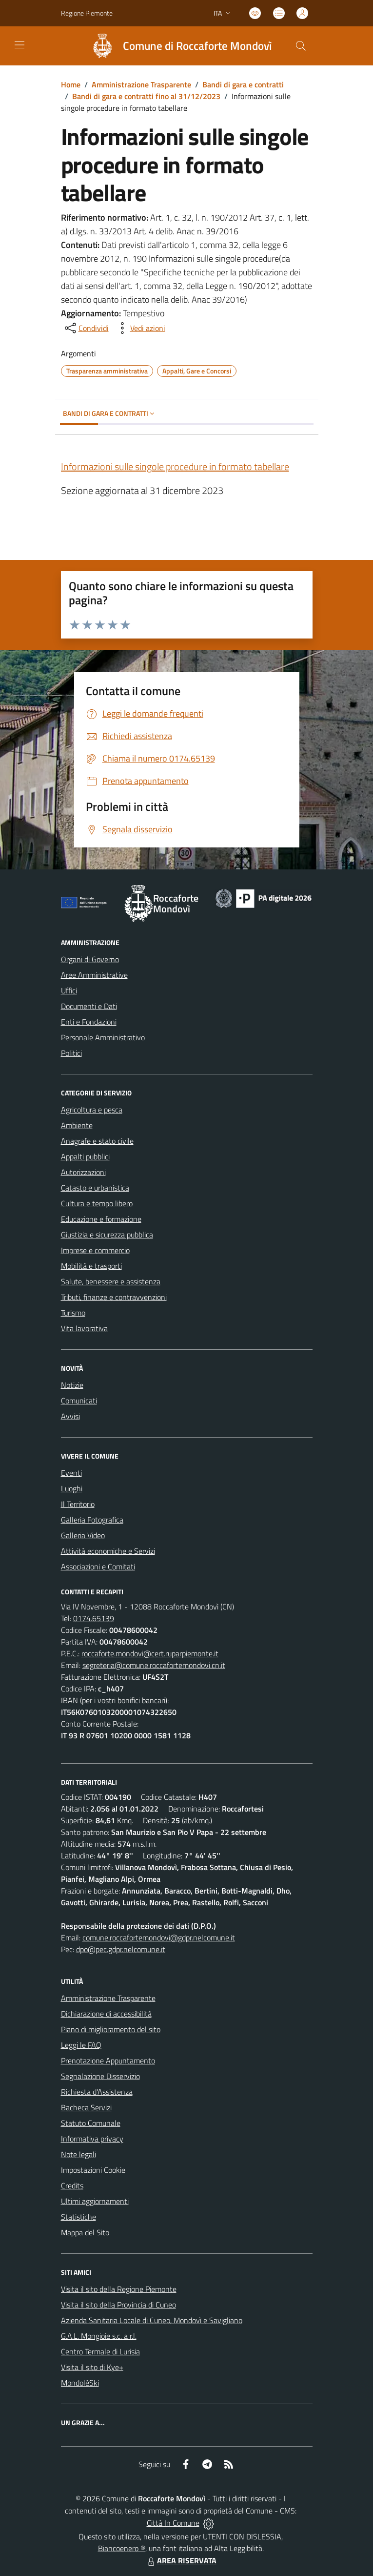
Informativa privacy (92, 2138)
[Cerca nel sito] (300, 46)
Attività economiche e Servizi (108, 1551)
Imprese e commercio (95, 1250)
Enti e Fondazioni (89, 1022)
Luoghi (71, 1488)
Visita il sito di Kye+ (92, 2367)
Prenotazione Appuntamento (108, 2060)
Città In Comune (173, 2523)
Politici (71, 1053)
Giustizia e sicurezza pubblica (107, 1234)
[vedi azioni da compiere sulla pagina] (140, 328)
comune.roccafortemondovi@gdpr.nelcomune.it (158, 1937)
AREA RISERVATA (180, 2560)
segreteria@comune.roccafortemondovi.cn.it (153, 1665)
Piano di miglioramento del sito (110, 2029)
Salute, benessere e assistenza (110, 1281)
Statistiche (78, 2217)
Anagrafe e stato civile (97, 1141)
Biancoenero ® (121, 2548)
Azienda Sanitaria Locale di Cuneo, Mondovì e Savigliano (151, 2320)
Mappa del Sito (85, 2232)
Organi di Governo (90, 959)
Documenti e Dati (89, 1006)
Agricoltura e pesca (91, 1109)
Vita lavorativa (84, 1328)
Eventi (71, 1473)
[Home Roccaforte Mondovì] (177, 46)
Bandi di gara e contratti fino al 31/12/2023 (146, 96)
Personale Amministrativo (103, 1037)
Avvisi (70, 1416)
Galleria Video (83, 1535)
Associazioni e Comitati (98, 1566)
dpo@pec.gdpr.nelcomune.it (120, 1949)
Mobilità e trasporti (91, 1266)
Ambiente (77, 1125)
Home (70, 84)
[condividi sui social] (86, 328)
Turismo (73, 1313)
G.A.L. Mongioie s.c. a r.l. (99, 2336)
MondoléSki (80, 2383)
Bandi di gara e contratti (243, 84)
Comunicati (79, 1400)
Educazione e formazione (101, 1219)
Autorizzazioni (83, 1172)
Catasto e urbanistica (95, 1188)
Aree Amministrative (94, 975)
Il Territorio (78, 1504)
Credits (72, 2185)
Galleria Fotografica (92, 1519)
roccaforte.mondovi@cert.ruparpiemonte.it (149, 1653)
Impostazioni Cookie (93, 2170)
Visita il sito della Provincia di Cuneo (118, 2304)
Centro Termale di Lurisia (100, 2351)
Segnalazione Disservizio (100, 2076)
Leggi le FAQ (81, 2045)
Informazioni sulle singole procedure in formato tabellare (175, 466)
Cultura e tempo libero (97, 1203)
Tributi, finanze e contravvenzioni (114, 1297)
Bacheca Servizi (86, 2107)
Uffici (69, 990)
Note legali (78, 2154)
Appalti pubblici (85, 1156)
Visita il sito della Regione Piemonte (119, 2289)
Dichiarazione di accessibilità (106, 2014)
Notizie (72, 1385)
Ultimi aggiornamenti (95, 2201)
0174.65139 (93, 1618)
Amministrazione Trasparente (141, 84)
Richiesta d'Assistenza (97, 2092)
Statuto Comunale (90, 2123)
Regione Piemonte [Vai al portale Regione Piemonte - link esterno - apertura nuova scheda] (87, 13)
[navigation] (19, 45)
